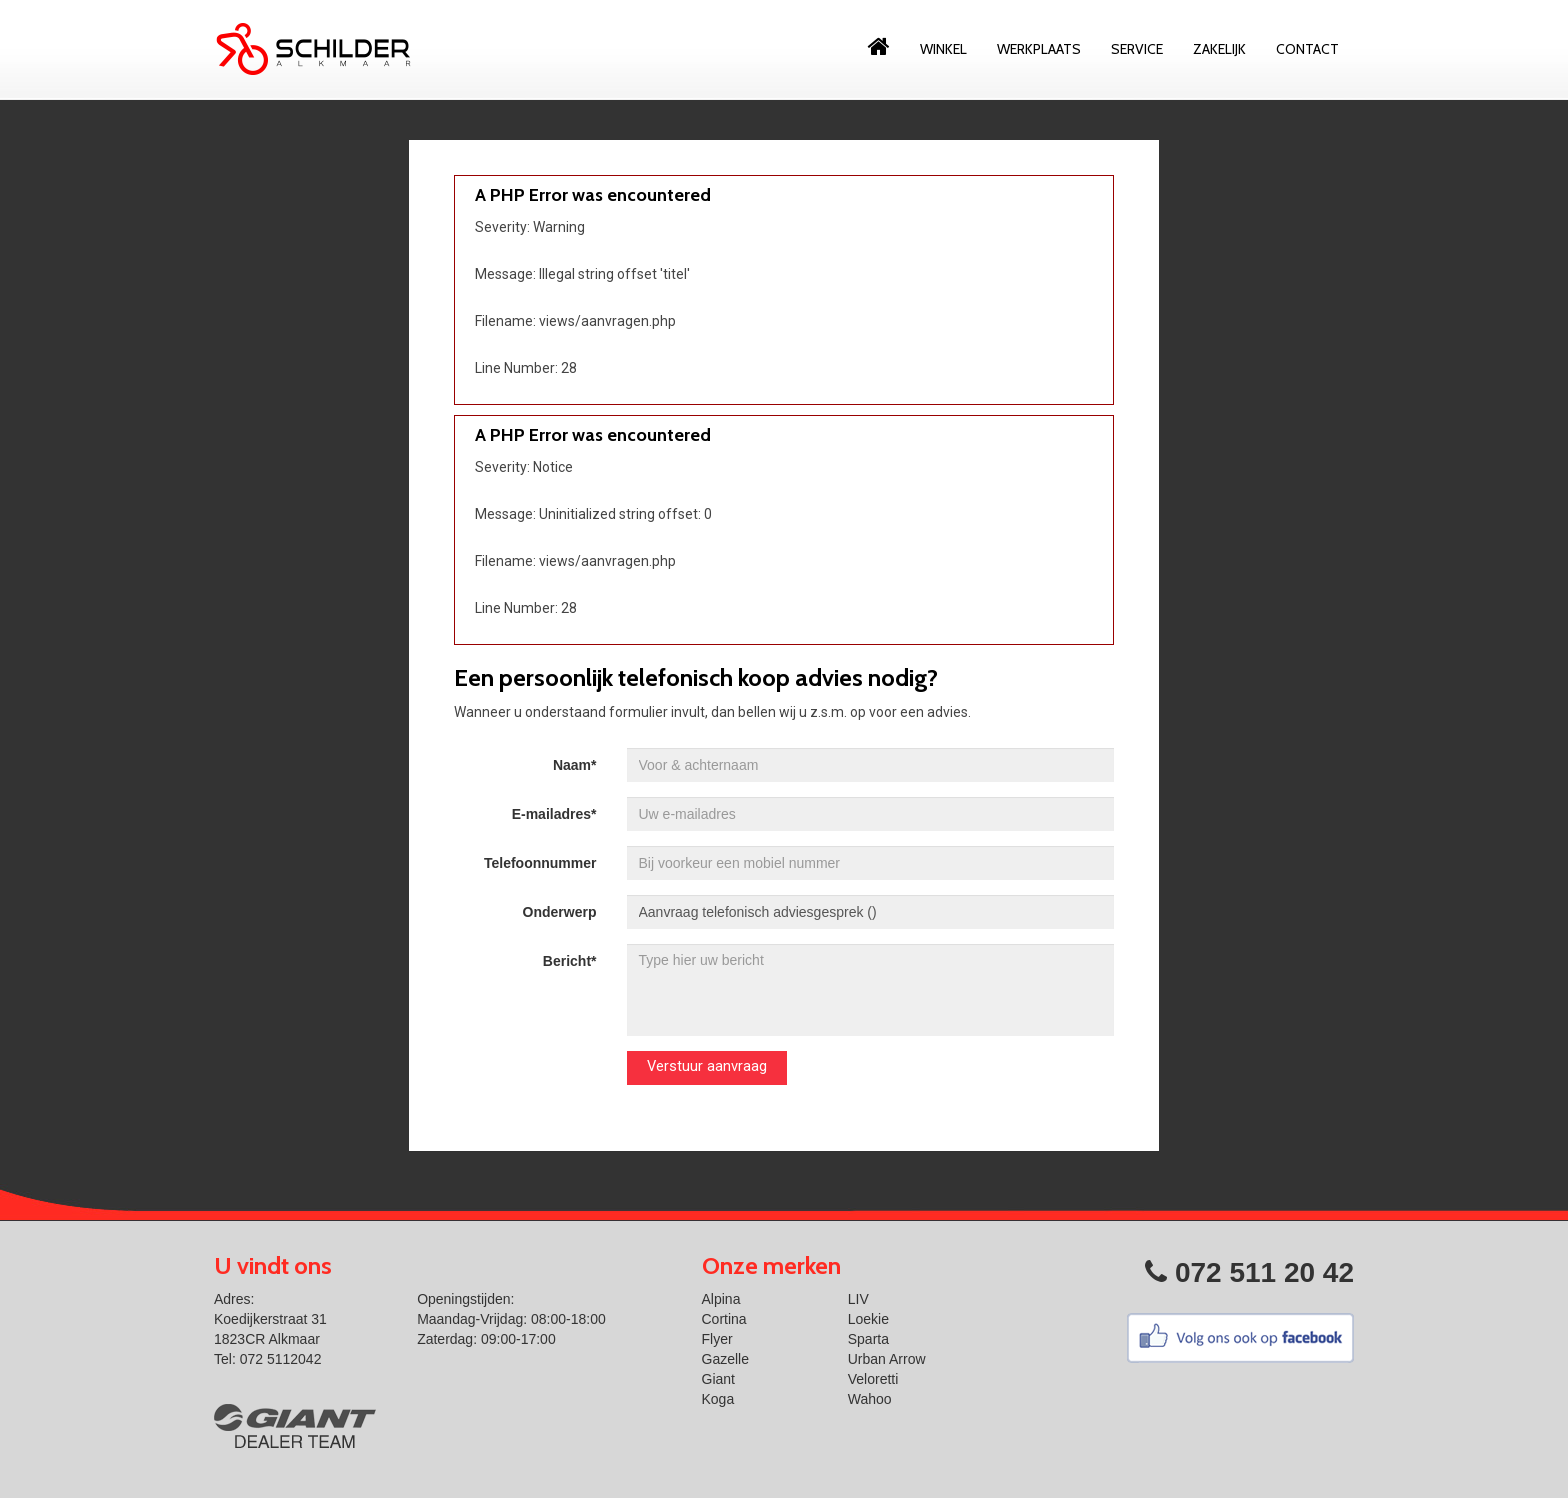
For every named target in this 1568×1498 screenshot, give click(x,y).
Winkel (943, 49)
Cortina (724, 1319)
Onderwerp (560, 912)
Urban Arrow (887, 1359)
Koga (718, 1399)
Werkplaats (1039, 49)
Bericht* (570, 961)
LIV (858, 1299)
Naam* (575, 765)
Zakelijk (1219, 49)
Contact (1307, 49)
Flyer (717, 1339)
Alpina (721, 1299)
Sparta (868, 1339)
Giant (718, 1379)
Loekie (868, 1319)
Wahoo (870, 1399)
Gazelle (725, 1359)
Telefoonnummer (540, 863)
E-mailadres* (554, 814)
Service (1137, 49)
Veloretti (873, 1379)
